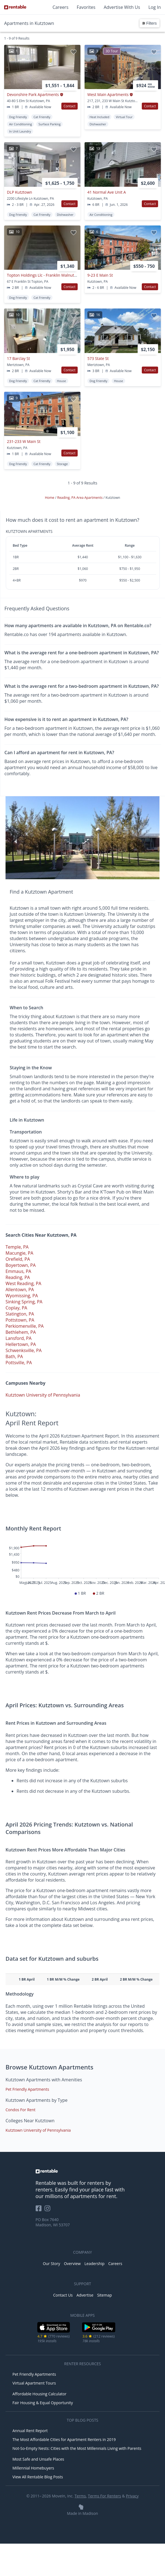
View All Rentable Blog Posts (37, 2476)
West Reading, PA (23, 1283)
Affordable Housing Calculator (39, 2393)
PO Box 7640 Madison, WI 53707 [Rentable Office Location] (53, 2222)
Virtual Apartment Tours (34, 2383)
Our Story (51, 2263)
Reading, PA (18, 1277)
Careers (61, 7)
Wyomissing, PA (22, 1296)
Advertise (85, 2295)
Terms (80, 2496)
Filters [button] (149, 23)
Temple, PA (17, 1247)
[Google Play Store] (98, 2331)
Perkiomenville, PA (25, 1326)
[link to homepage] (83, 2171)
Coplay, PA (16, 1308)
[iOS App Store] (53, 2331)
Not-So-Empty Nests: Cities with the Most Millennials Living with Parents (76, 2448)
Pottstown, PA (20, 1320)
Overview (72, 2263)
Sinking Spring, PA (24, 1302)
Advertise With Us (122, 7)
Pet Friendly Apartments (27, 2089)
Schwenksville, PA (24, 1350)
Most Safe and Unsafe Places (38, 2459)
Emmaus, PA (18, 1271)
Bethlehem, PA (21, 1332)
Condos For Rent (20, 2109)
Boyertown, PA (21, 1265)
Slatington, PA (20, 1314)
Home (50, 497)
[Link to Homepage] (15, 7)
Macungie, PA (19, 1253)
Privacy (132, 2496)
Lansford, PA (19, 1338)
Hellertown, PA (21, 1344)
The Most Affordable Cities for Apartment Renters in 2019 (64, 2439)
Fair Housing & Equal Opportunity (42, 2402)
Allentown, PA (20, 1289)
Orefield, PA (18, 1259)
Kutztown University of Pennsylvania (43, 1395)
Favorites (86, 7)
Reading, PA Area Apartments (80, 497)
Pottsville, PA (19, 1363)
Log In (154, 7)
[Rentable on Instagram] (48, 2210)
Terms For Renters (104, 2496)
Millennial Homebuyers (33, 2468)
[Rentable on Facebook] (40, 2210)
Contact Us (63, 2295)
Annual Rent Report (30, 2430)
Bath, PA (14, 1356)
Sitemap (104, 2295)
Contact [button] (69, 106)
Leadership (94, 2263)
